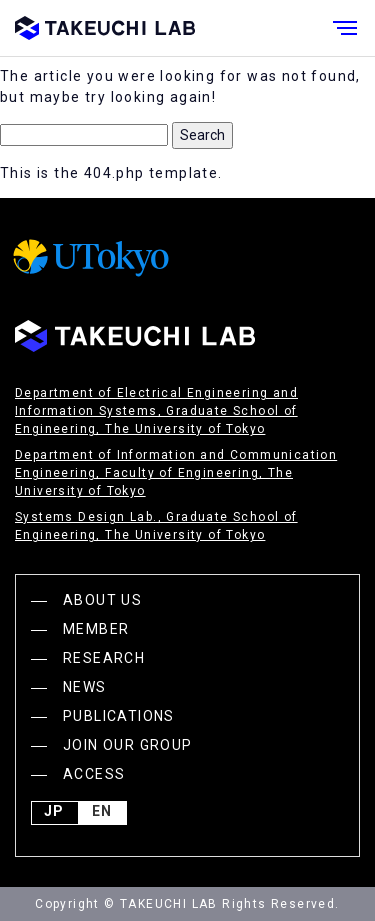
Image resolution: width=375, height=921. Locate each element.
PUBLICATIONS (119, 716)
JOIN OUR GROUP (128, 745)
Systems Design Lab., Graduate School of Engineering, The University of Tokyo (156, 526)
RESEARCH (104, 658)
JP (54, 813)
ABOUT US (102, 600)
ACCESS (94, 774)
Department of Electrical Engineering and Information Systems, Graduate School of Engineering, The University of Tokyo (156, 411)
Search (202, 135)
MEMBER (96, 629)
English (102, 813)
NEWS (85, 687)
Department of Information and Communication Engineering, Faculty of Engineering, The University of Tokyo (176, 473)
